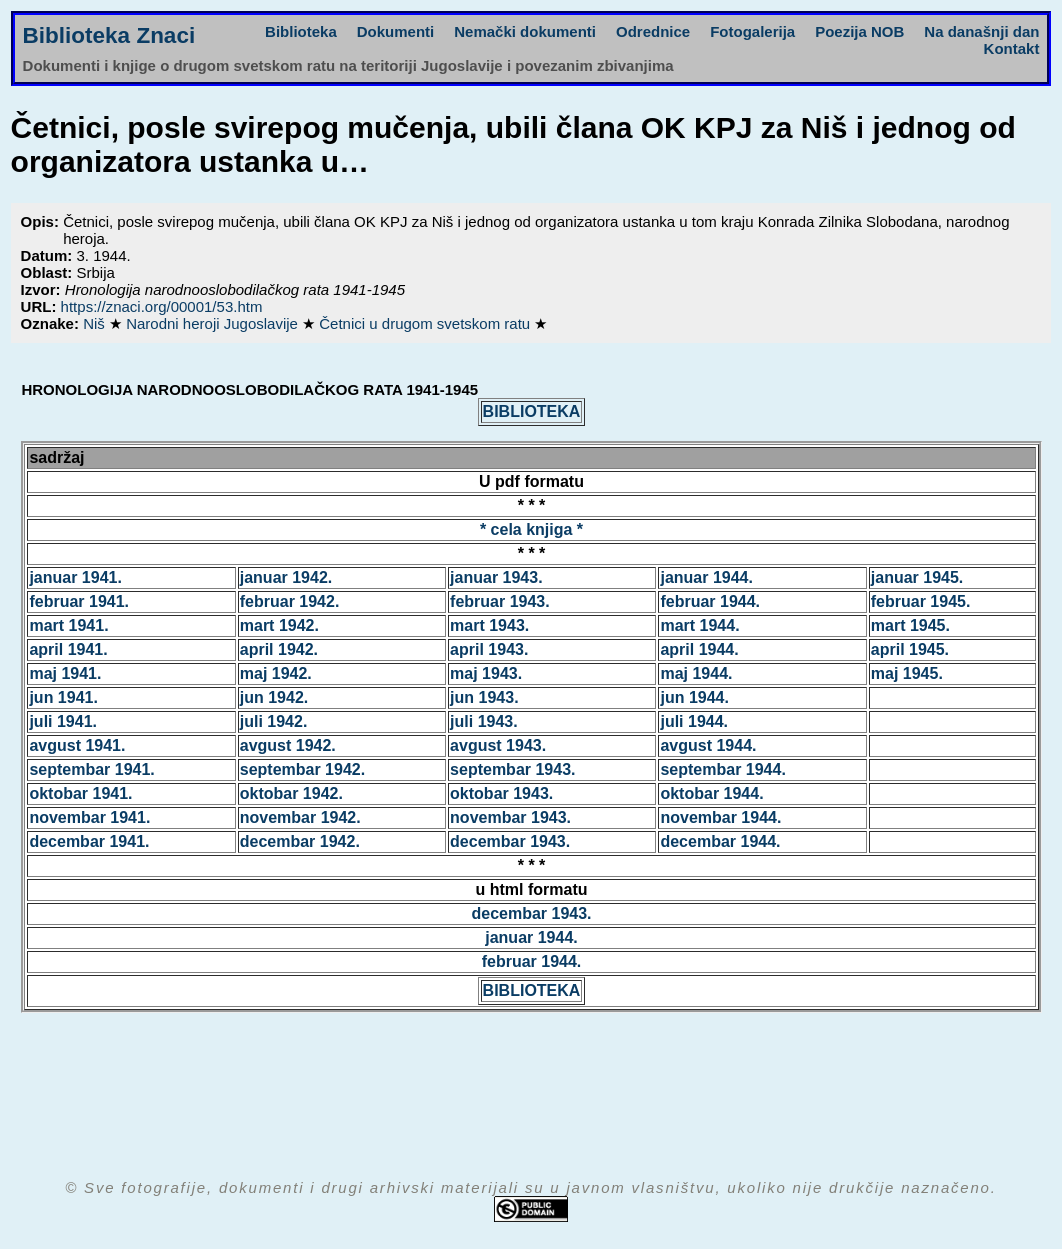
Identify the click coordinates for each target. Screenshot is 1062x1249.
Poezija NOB (859, 31)
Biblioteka (301, 31)
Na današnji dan (981, 31)
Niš (96, 323)
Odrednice (653, 31)
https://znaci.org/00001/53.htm (162, 306)
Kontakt (1012, 48)
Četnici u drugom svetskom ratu (426, 323)
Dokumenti (396, 31)
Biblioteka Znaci (109, 35)
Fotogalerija (752, 31)
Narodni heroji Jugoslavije (214, 323)
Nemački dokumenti (525, 31)
